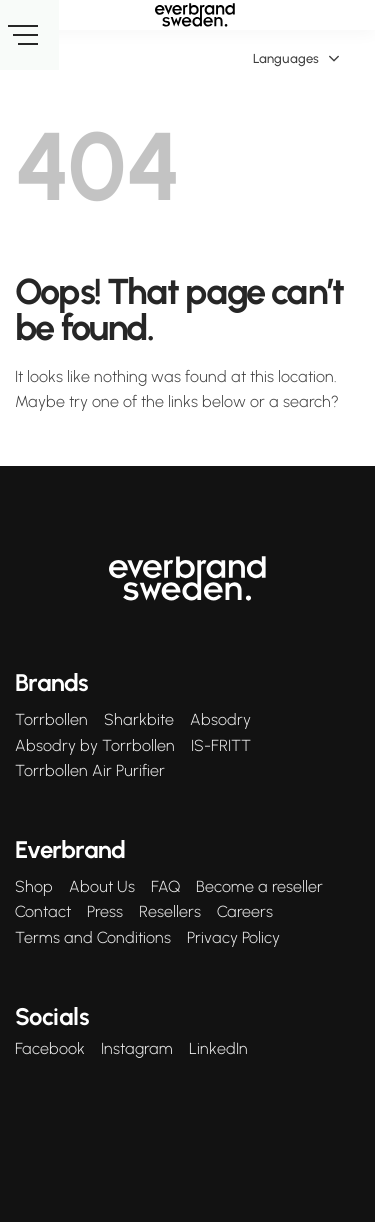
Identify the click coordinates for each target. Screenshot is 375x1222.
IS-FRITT (221, 746)
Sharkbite (139, 720)
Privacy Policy (233, 938)
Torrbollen (51, 720)
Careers (245, 912)
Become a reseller (259, 887)
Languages (296, 59)
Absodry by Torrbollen (95, 746)
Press (105, 912)
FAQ (165, 887)
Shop (34, 887)
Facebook (50, 1049)
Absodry (220, 720)
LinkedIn (218, 1049)
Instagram (137, 1049)
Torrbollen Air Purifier (90, 771)
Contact (43, 912)
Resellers (170, 912)
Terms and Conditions (93, 938)
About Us (102, 887)
